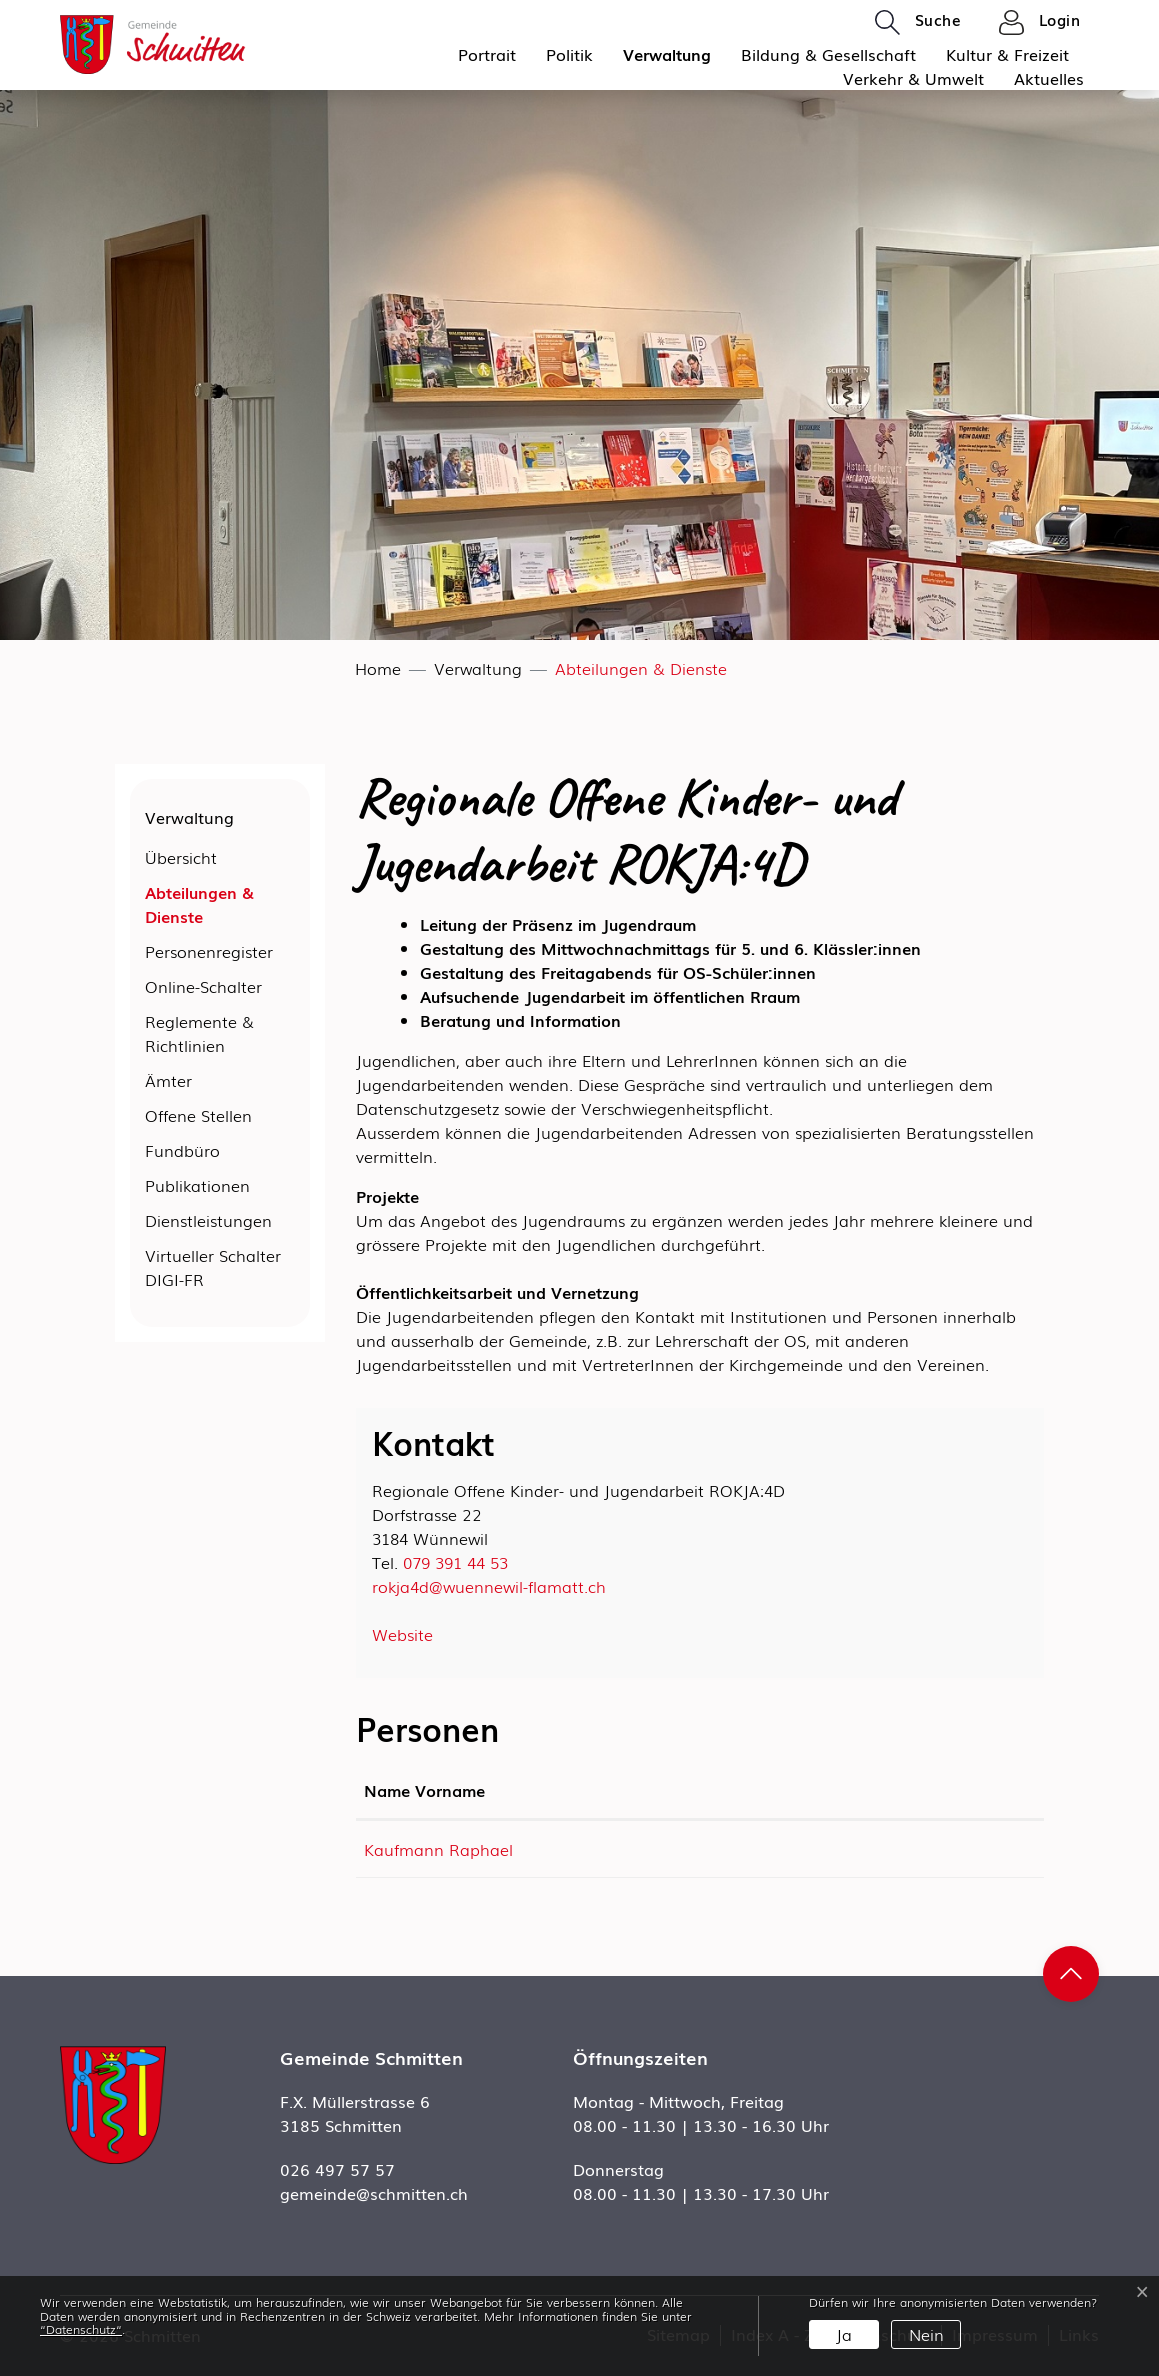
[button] (918, 21)
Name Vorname (424, 1790)
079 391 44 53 (455, 1562)
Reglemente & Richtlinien (199, 1033)
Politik (569, 54)
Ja (844, 2334)
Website (412, 1634)
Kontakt (700, 1790)
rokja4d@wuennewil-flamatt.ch (489, 1586)
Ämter (168, 1080)
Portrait (487, 54)
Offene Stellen (198, 1115)
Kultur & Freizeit (1007, 54)
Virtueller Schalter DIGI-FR (213, 1267)
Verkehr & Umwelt (913, 78)
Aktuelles (1049, 78)
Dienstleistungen (208, 1220)
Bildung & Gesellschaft (828, 54)
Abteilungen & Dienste (199, 907)
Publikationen (197, 1185)
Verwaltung (667, 54)
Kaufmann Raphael (438, 1849)
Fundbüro (182, 1150)
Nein (926, 2334)
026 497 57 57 (337, 2169)
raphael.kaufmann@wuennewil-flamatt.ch (829, 1849)
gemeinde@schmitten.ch (374, 2193)
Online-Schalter (203, 986)
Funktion (584, 1790)
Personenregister (209, 951)
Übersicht (181, 857)
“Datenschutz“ (81, 2329)
